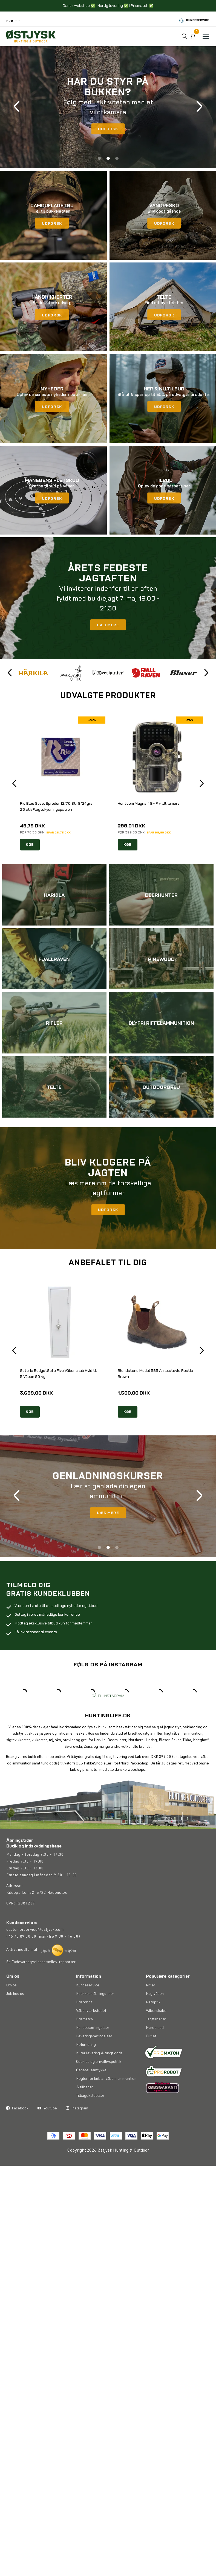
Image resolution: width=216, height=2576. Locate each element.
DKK (9, 21)
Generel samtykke (91, 2095)
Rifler (150, 2010)
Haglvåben (155, 2018)
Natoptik (153, 2027)
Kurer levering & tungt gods (99, 2078)
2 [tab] (108, 160)
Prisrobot (84, 2027)
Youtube (47, 2151)
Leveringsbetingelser (94, 2061)
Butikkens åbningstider (95, 2018)
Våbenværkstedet (91, 2035)
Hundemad (155, 2052)
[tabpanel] (108, 108)
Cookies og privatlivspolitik (98, 2086)
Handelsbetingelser (92, 2052)
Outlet (151, 2061)
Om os (11, 2010)
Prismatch (84, 2044)
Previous (16, 108)
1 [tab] (99, 160)
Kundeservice (194, 20)
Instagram (77, 2151)
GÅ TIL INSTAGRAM (108, 1720)
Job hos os (15, 2018)
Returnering (86, 2069)
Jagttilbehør (156, 2044)
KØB (30, 848)
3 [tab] (117, 160)
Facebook (17, 2151)
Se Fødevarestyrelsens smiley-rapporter (41, 1987)
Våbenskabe (156, 2035)
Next (199, 108)
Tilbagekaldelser (90, 2120)
